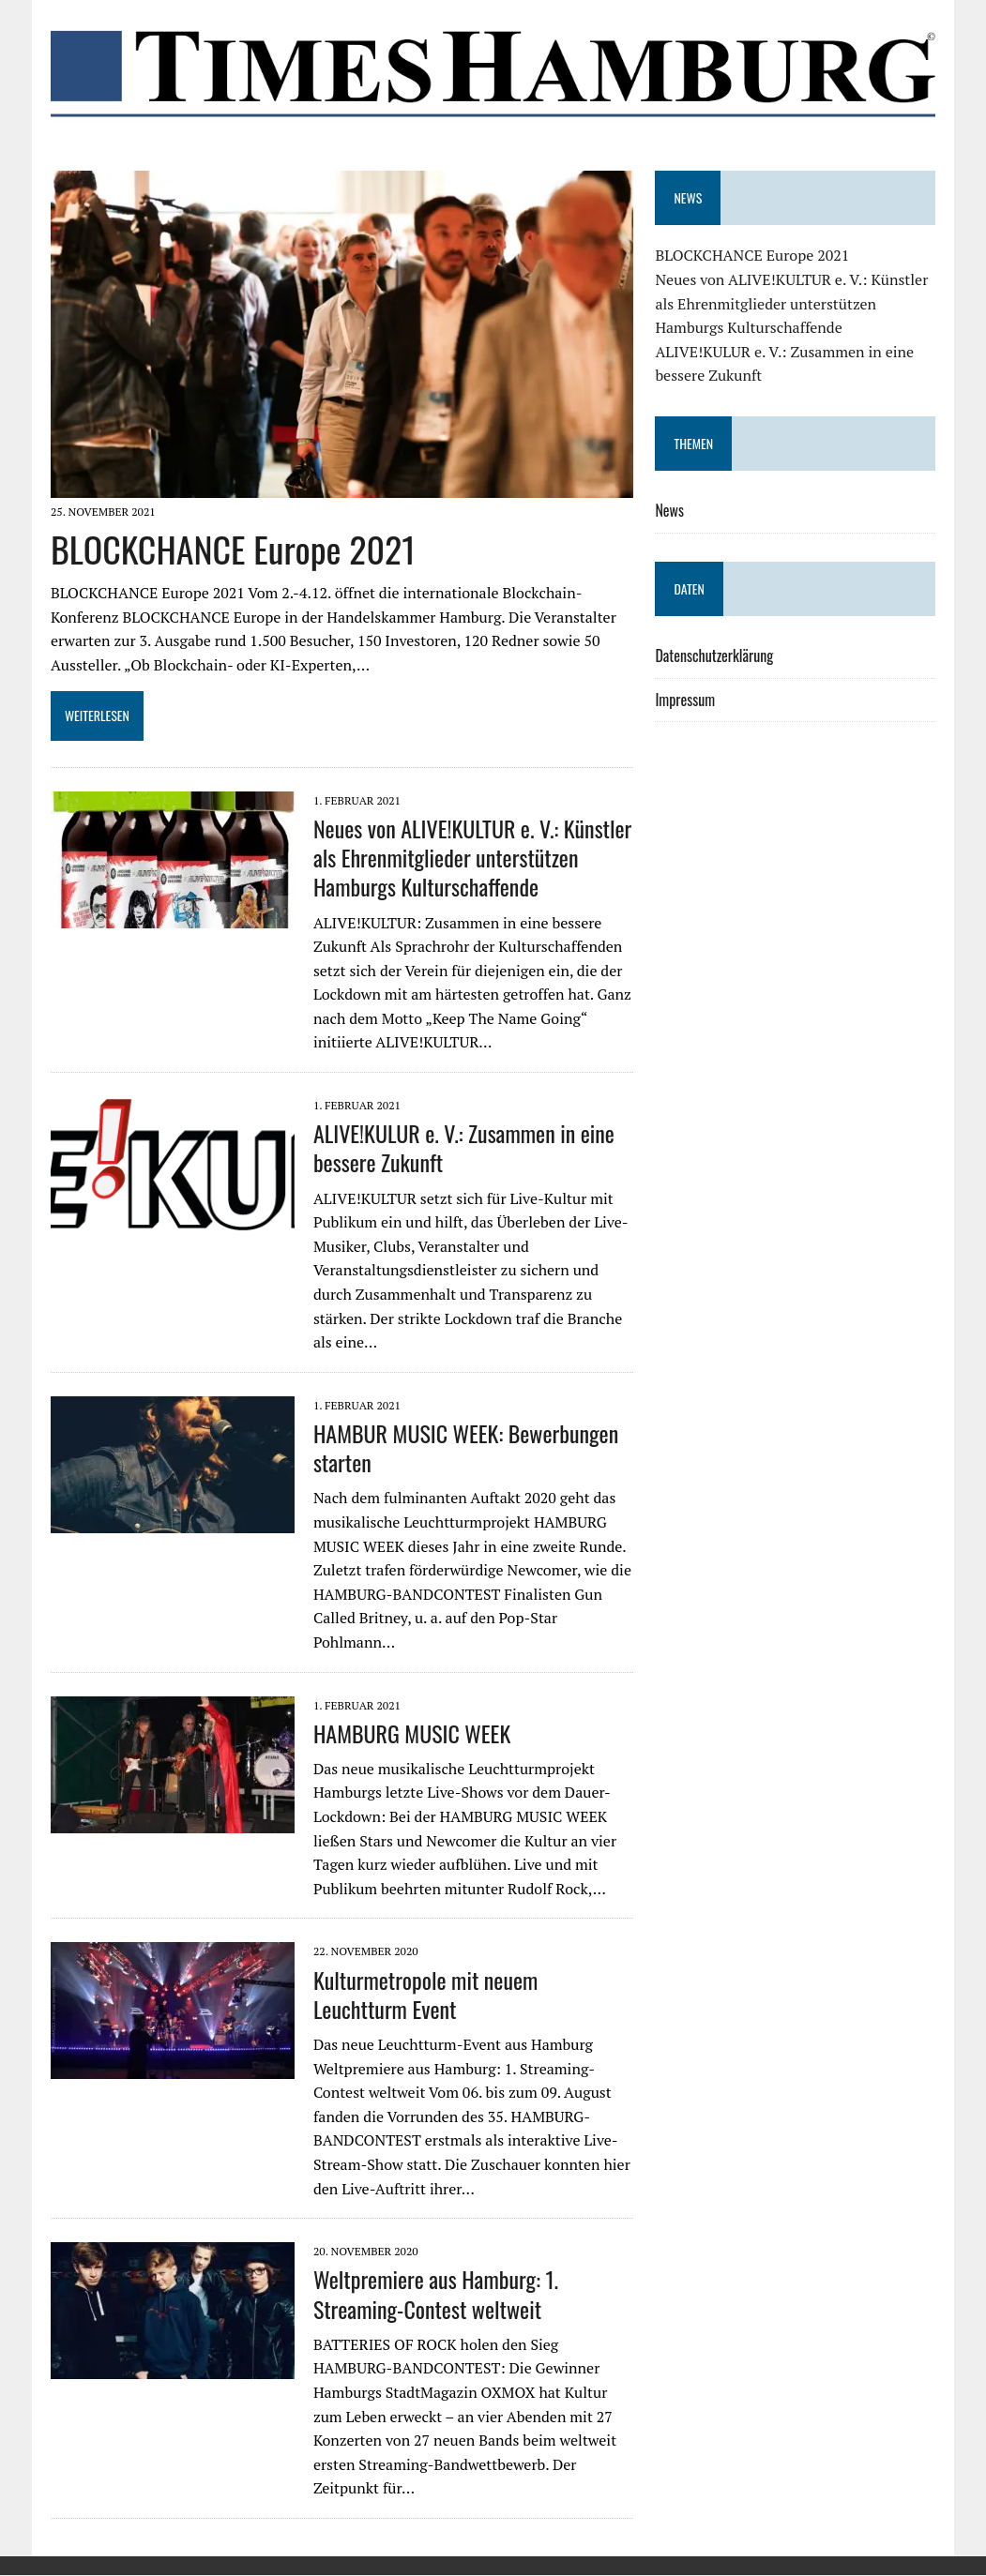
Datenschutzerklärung (715, 655)
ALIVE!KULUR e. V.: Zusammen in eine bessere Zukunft (463, 1149)
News (670, 510)
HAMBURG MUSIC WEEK (410, 1734)
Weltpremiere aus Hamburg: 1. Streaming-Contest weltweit (434, 2295)
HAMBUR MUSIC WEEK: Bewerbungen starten (464, 1448)
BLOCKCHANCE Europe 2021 (232, 549)
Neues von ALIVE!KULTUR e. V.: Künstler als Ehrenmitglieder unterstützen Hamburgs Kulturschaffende (471, 858)
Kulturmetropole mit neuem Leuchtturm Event (425, 1995)
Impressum (686, 699)
